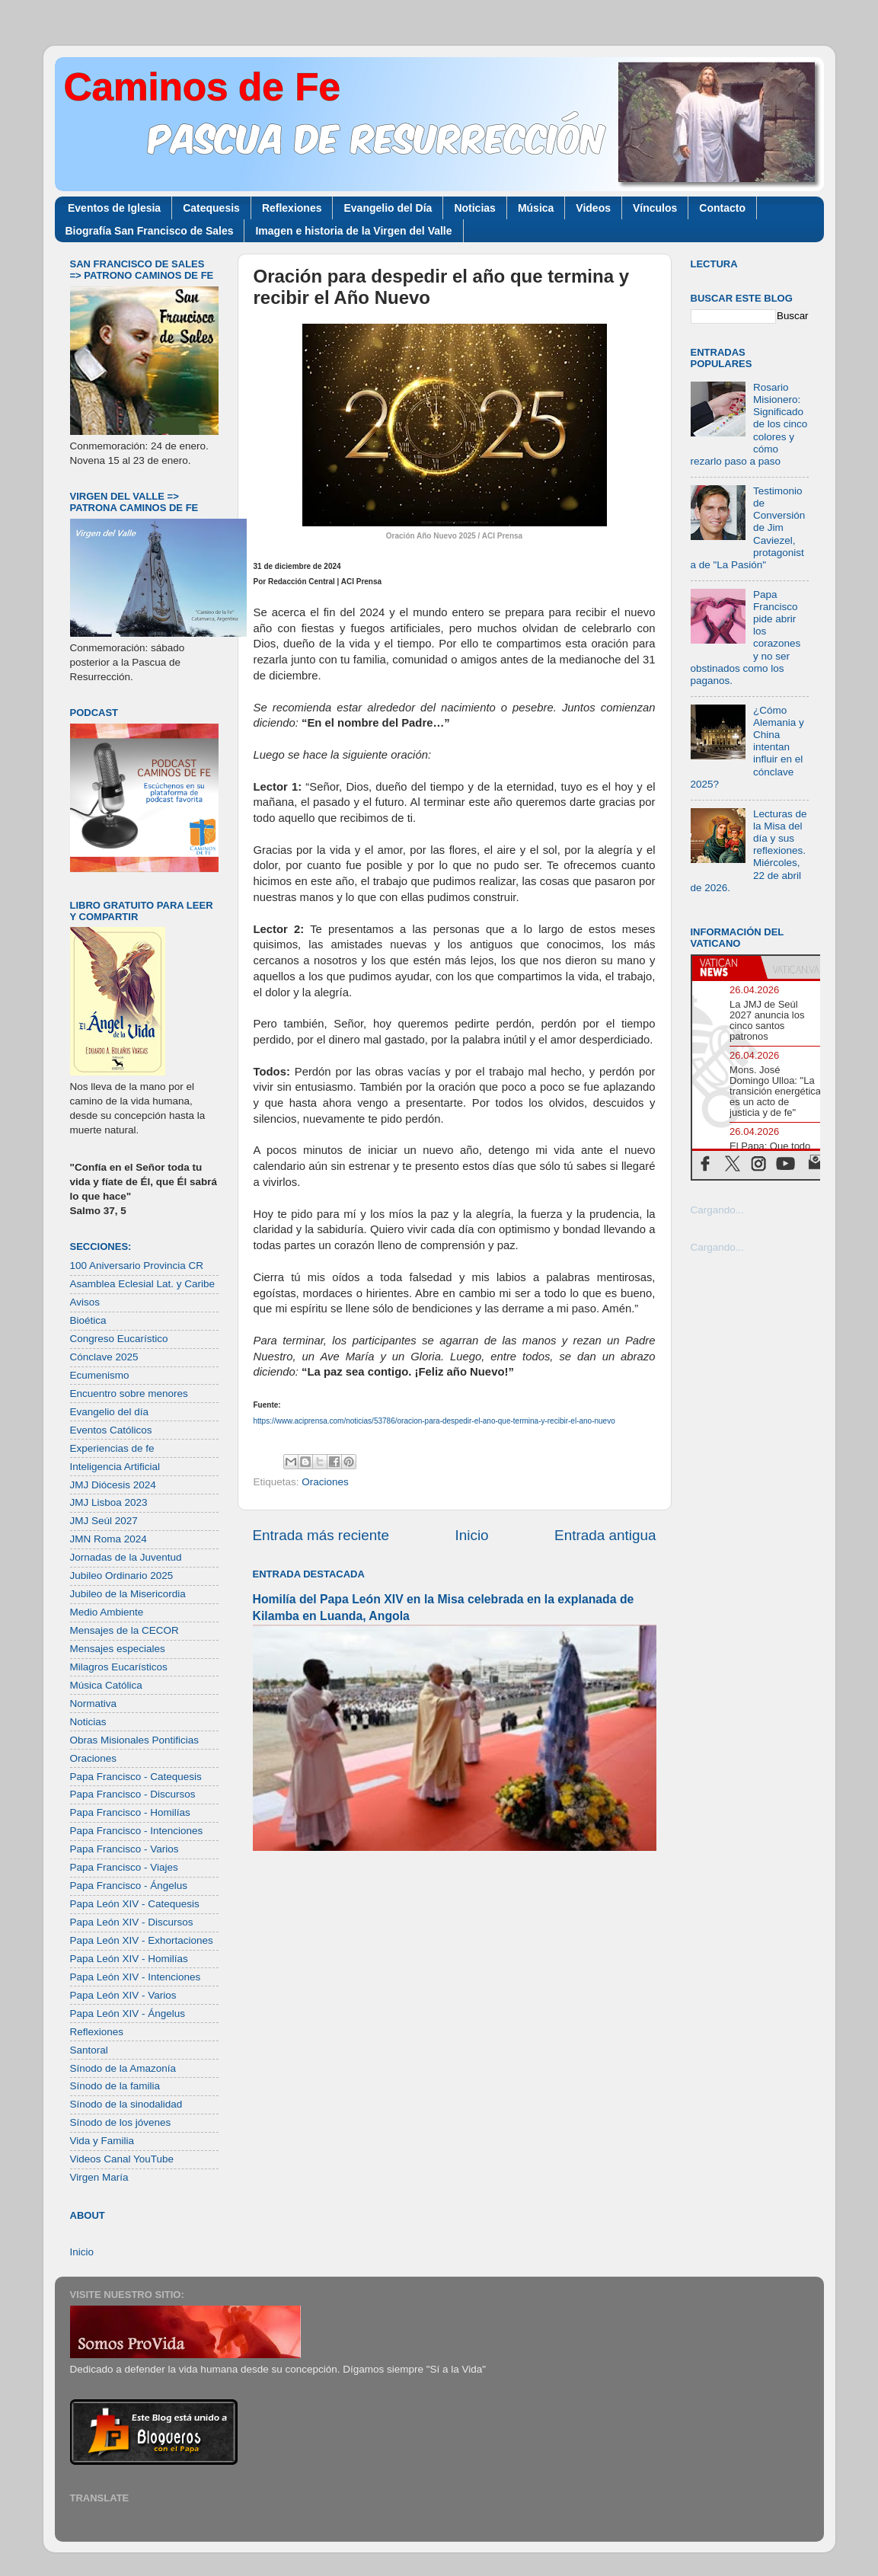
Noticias (474, 208)
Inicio (472, 1535)
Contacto (722, 208)
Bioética (88, 1320)
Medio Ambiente (107, 1612)
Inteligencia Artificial (115, 1466)
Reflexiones (292, 208)
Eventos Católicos (111, 1430)
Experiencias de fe (112, 1448)
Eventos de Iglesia (114, 208)
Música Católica (106, 1685)
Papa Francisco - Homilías (130, 1812)
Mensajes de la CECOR (124, 1630)
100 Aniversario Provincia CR (137, 1265)
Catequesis (211, 208)
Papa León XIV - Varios (123, 1995)
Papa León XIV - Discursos (131, 1922)
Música (536, 208)
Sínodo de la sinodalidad (126, 2104)
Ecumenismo (99, 1375)
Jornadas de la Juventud (126, 1557)
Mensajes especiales (117, 1648)
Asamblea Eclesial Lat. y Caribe (143, 1284)
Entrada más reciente (321, 1535)
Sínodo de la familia (115, 2086)
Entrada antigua (605, 1535)
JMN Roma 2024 (108, 1539)
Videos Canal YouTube (122, 2159)
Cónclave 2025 (104, 1357)
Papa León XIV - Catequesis (135, 1904)
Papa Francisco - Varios (124, 1849)
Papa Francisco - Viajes (124, 1867)
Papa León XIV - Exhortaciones (141, 1940)
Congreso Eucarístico (119, 1338)
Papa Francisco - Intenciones (136, 1830)
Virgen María (99, 2177)
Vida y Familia (102, 2140)
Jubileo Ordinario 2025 (122, 1575)
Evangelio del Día (387, 208)
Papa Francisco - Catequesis (136, 1776)
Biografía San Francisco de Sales (149, 231)
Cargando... (718, 1210)
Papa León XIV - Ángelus (128, 2013)
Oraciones (325, 1482)
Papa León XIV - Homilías (129, 1958)
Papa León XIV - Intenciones (135, 1977)
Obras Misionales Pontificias (135, 1740)
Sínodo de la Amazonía (123, 2068)
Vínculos (655, 208)
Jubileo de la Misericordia (128, 1594)
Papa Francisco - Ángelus (129, 1885)
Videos (593, 208)
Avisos (85, 1302)
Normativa (93, 1703)
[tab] (726, 967)
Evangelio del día (109, 1411)
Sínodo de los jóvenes (120, 2122)
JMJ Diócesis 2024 (113, 1485)
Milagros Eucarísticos (119, 1667)
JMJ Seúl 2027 (104, 1520)
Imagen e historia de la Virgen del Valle (353, 231)
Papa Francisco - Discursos (133, 1794)
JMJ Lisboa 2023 (109, 1502)
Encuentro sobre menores (129, 1393)
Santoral (89, 2050)
